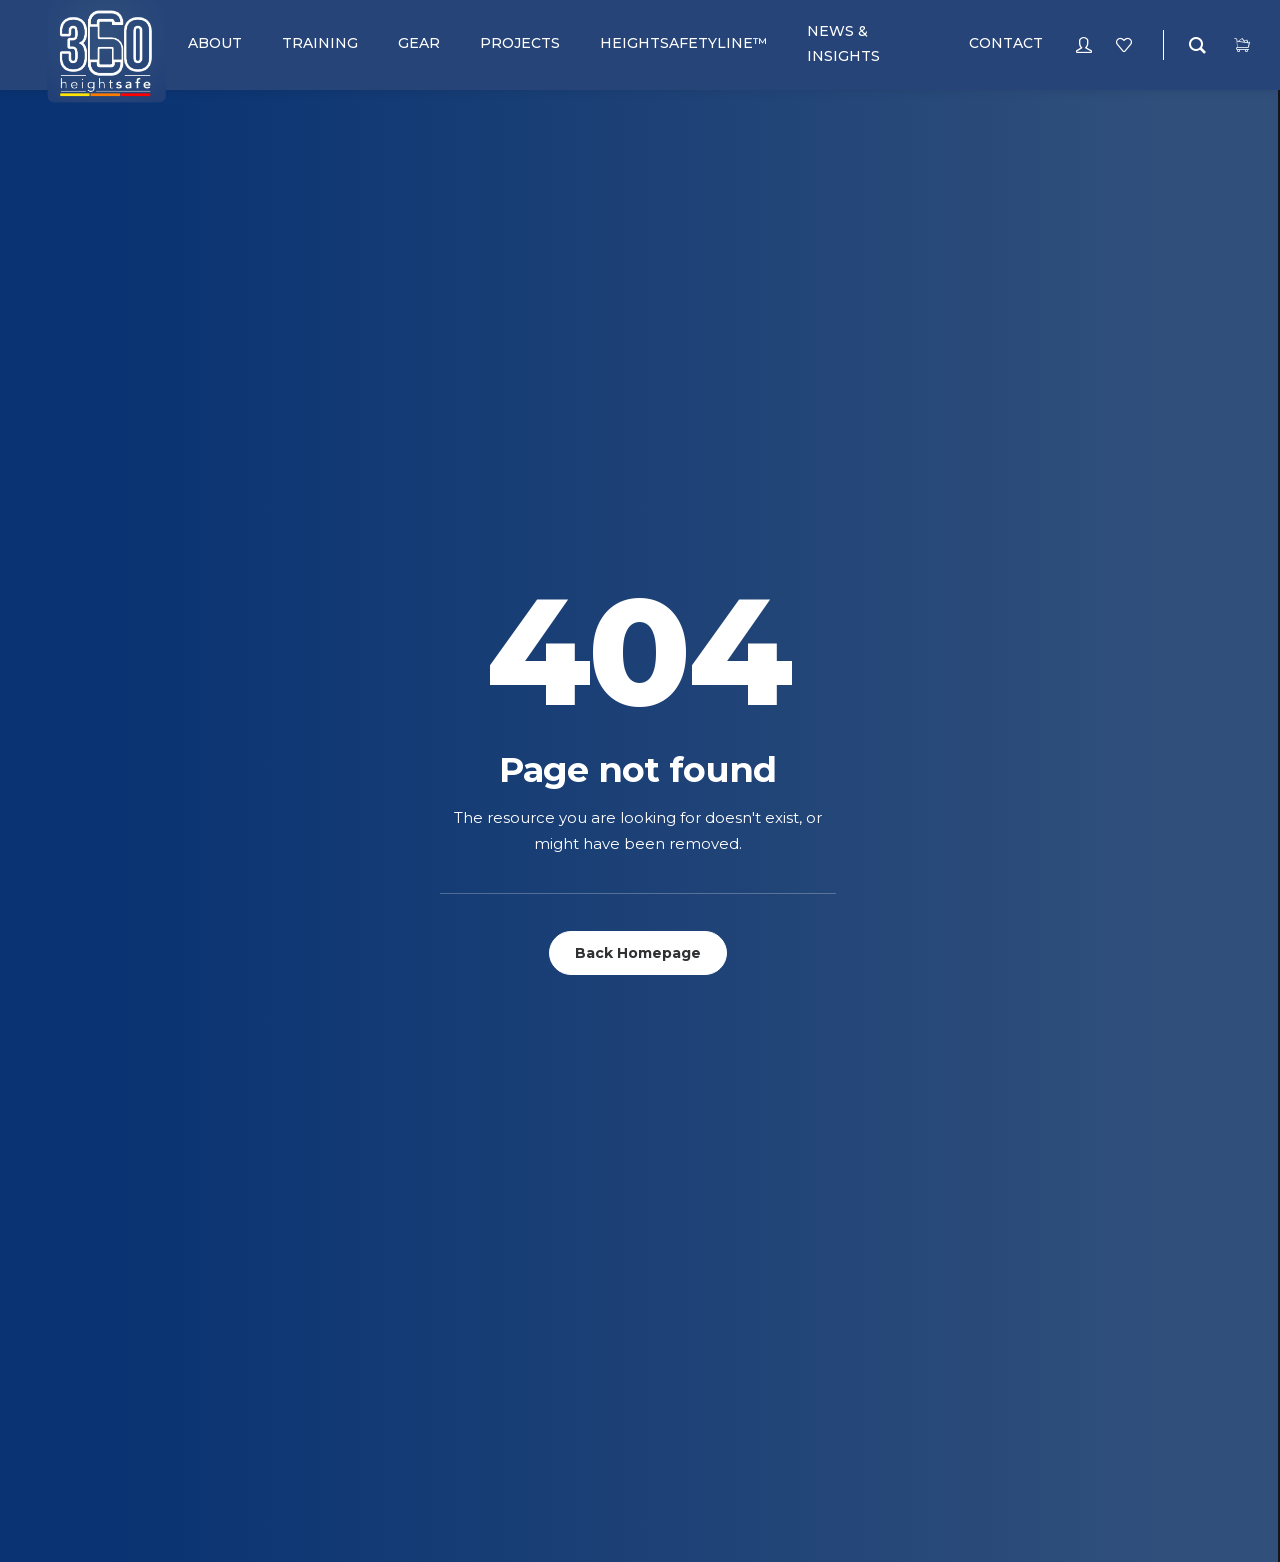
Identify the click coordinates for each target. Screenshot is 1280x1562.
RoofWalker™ (668, 1141)
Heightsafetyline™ (399, 1296)
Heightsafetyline (393, 1115)
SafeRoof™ (656, 1115)
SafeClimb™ (657, 1063)
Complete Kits (100, 1141)
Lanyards (84, 1271)
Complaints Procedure (699, 1348)
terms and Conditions (693, 1296)
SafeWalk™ (656, 1089)
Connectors (95, 1167)
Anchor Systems (107, 1063)
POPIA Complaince (680, 1374)
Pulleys (78, 1297)
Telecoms (368, 1089)
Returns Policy (669, 1322)
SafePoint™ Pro (673, 1037)
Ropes (73, 1349)
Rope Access (378, 1063)
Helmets (79, 1245)
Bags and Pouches (116, 1115)
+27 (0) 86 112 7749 (1161, 1037)
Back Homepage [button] (638, 532)
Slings (72, 1375)
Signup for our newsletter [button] (1067, 869)
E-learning (372, 1141)
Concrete (369, 1270)
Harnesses (87, 1219)
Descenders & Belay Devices (148, 1193)
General (364, 1322)
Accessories (94, 1037)
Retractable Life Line (125, 1323)
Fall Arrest (375, 1037)
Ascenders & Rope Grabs (138, 1089)
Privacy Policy (667, 1270)
